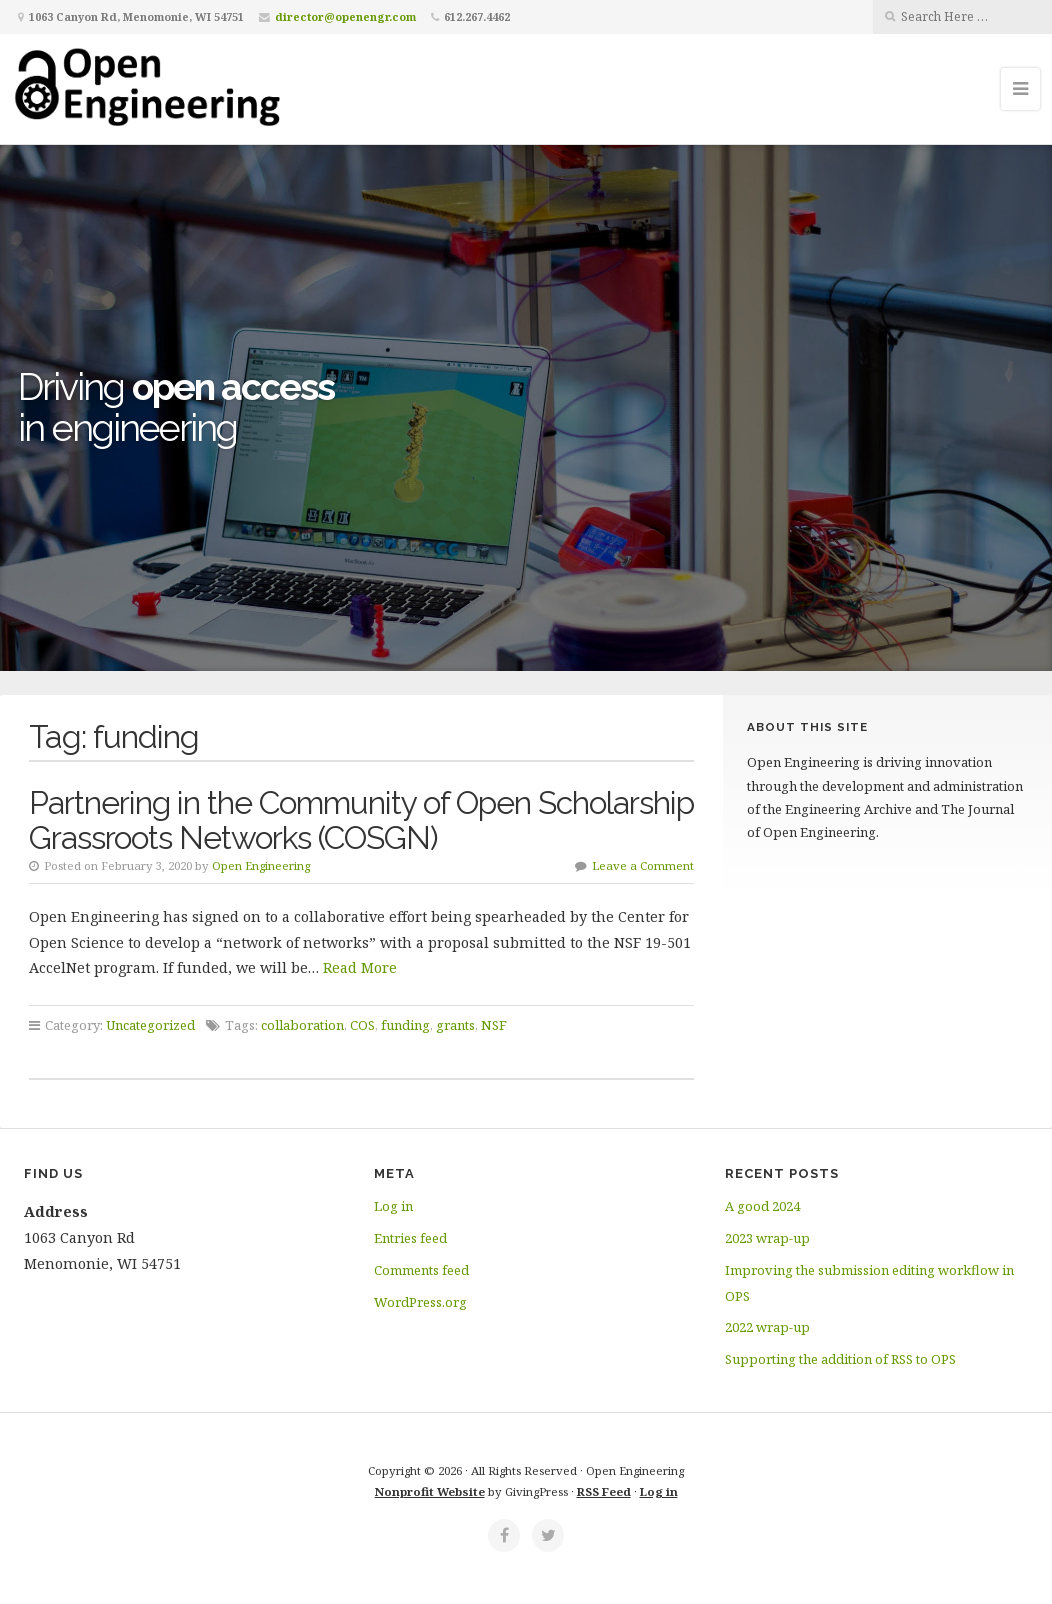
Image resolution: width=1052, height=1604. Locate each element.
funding (405, 1025)
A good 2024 (762, 1206)
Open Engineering (261, 865)
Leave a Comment (643, 865)
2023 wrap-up (767, 1238)
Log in (393, 1206)
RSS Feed (604, 1491)
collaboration (302, 1025)
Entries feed (410, 1238)
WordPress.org (420, 1302)
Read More (360, 967)
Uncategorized (150, 1025)
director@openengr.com (345, 16)
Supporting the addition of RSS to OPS (840, 1359)
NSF (494, 1025)
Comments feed (421, 1270)
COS (362, 1025)
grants (455, 1025)
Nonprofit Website (430, 1491)
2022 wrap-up (767, 1327)
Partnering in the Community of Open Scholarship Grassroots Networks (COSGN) (361, 820)
